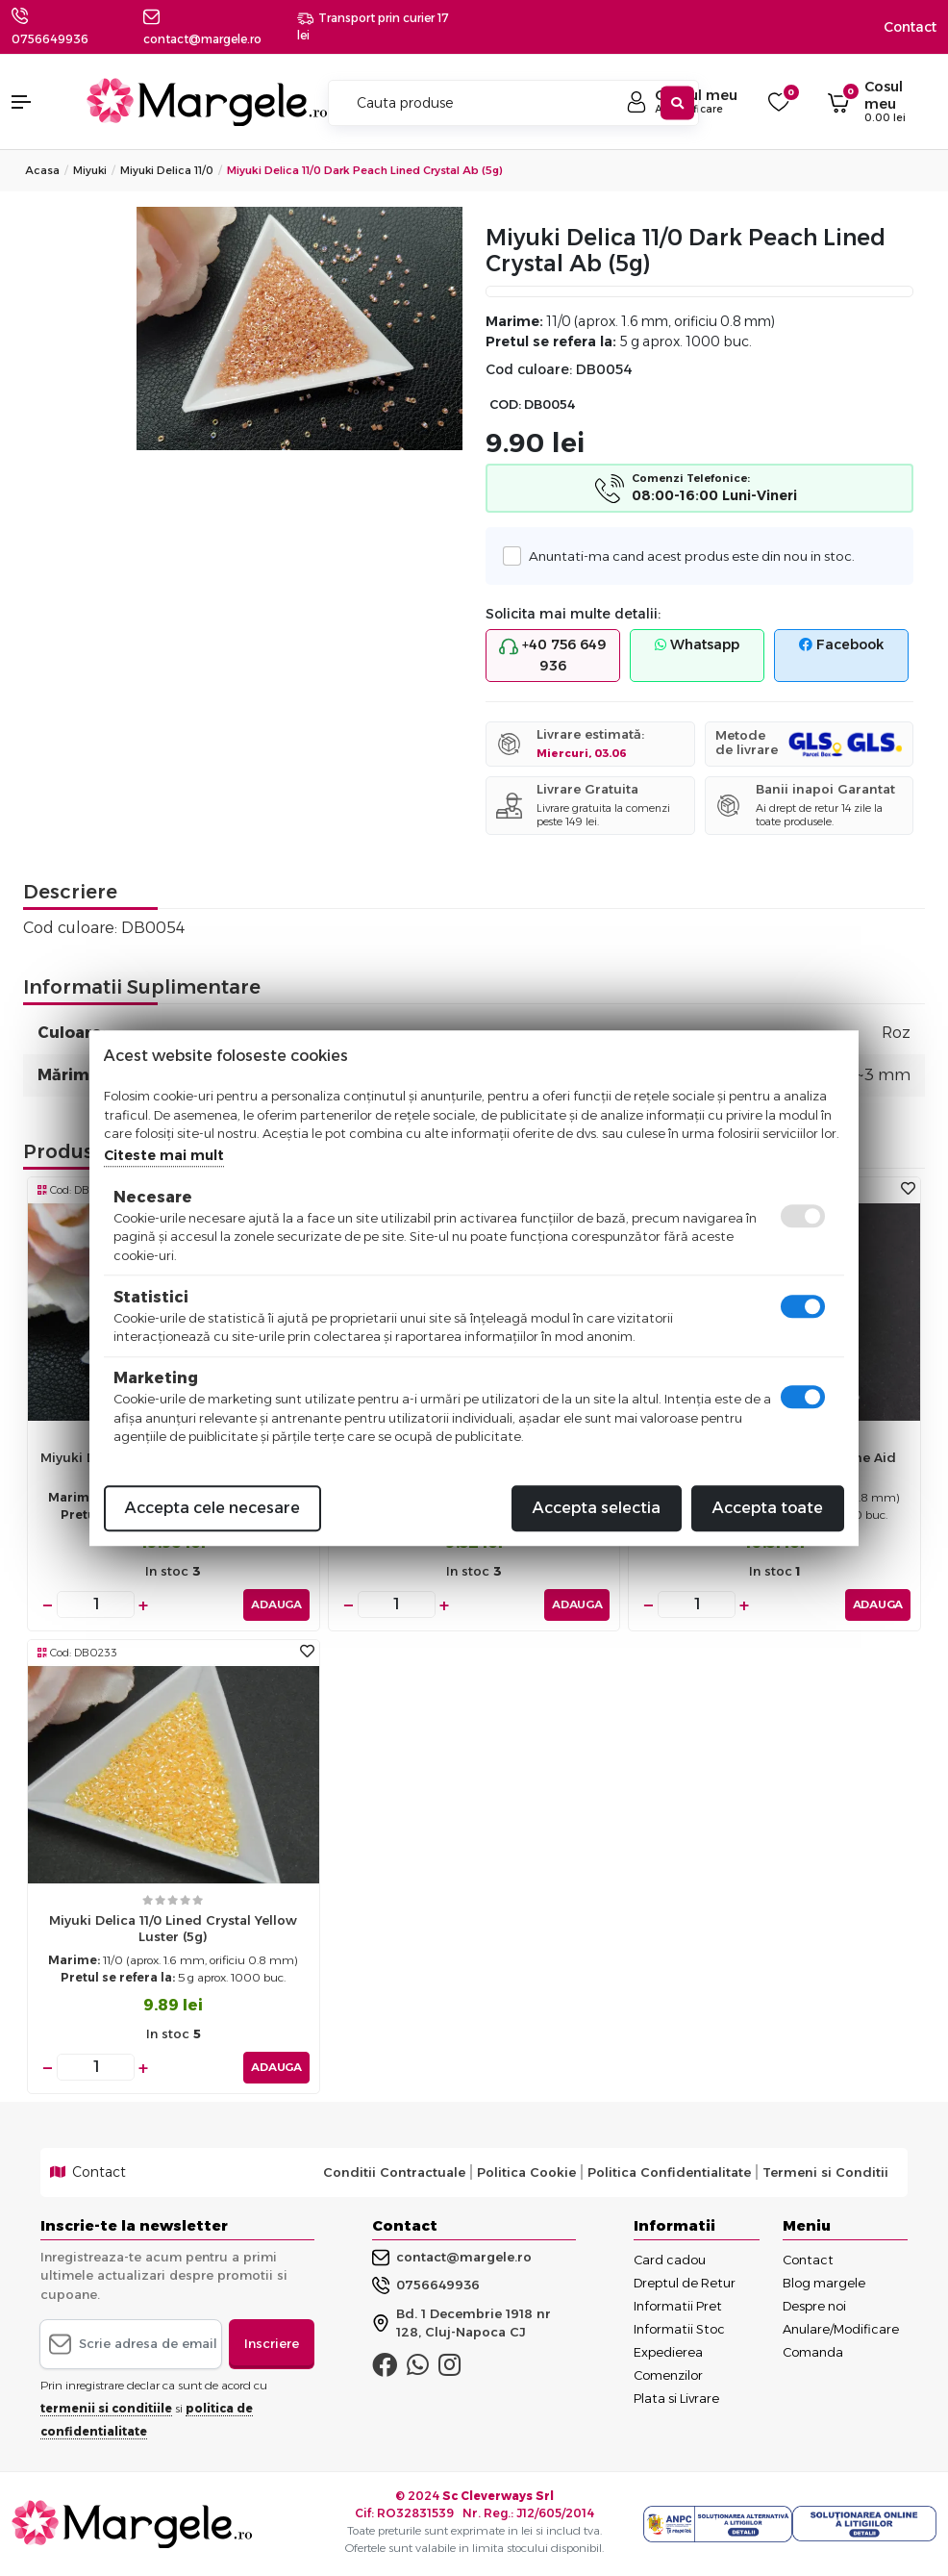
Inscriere (271, 2343)
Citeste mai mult (164, 1155)
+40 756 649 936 (553, 654)
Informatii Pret (678, 2305)
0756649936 (50, 39)
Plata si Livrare (676, 2398)
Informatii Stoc (679, 2328)
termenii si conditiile (106, 2408)
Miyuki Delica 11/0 (166, 170)
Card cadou (670, 2259)
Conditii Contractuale (394, 2172)
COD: (505, 404)
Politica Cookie (526, 2172)
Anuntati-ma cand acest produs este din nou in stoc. (686, 555)
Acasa (42, 170)
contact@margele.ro (452, 2257)
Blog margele (824, 2282)
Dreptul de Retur (685, 2282)
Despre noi (814, 2305)
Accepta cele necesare (212, 1508)
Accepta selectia (597, 1508)
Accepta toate (767, 1508)
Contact (910, 27)
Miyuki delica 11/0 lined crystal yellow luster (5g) (173, 1928)
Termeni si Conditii (825, 2172)
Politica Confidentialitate (669, 2172)
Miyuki (90, 170)
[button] (39, 102)
